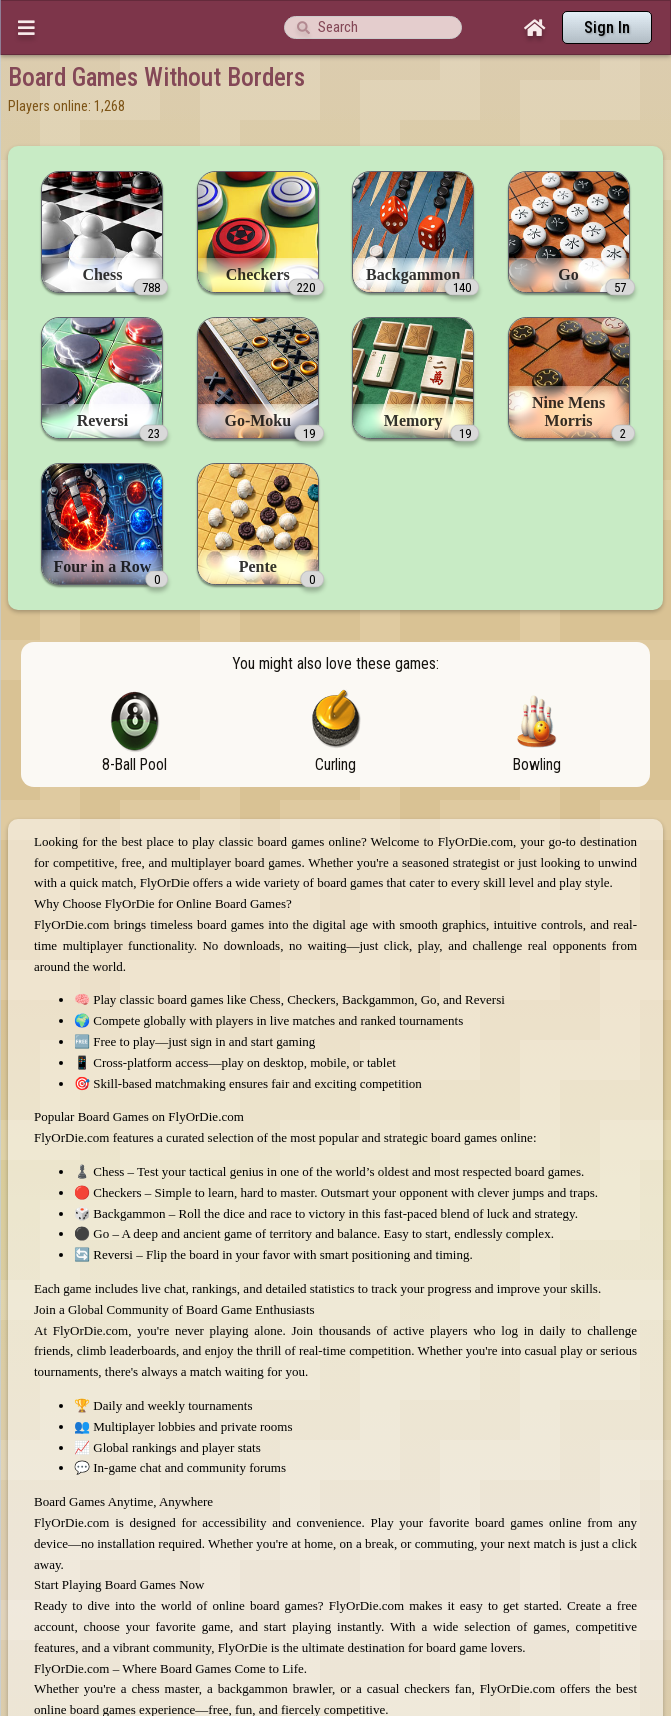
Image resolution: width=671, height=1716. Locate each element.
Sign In (607, 27)
